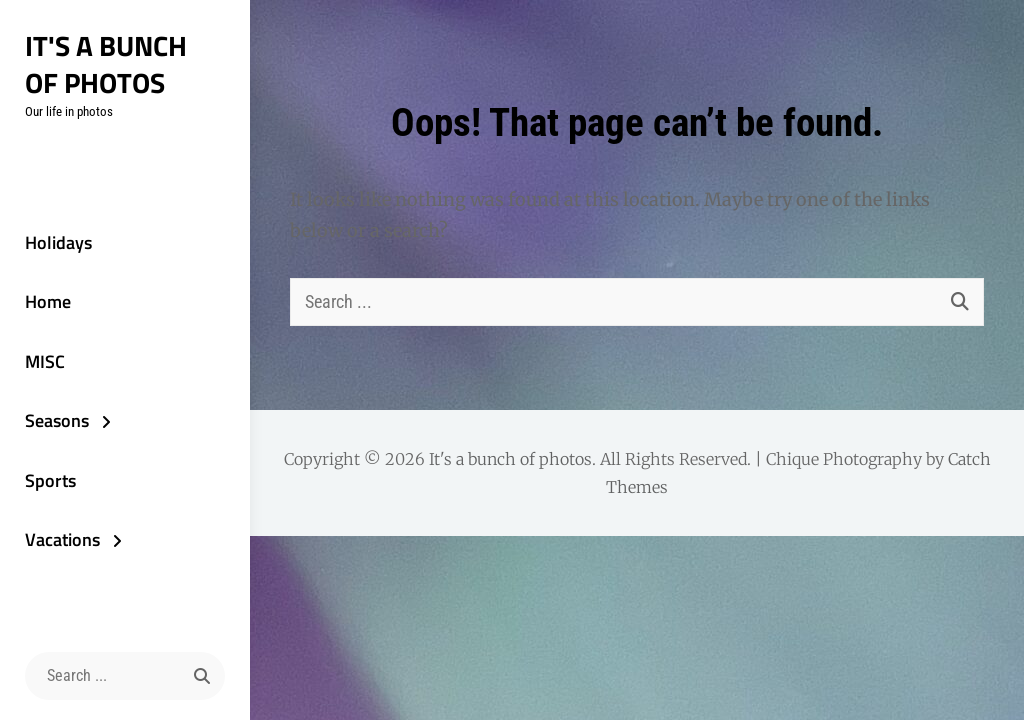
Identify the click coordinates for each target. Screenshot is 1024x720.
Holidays (58, 242)
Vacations (62, 539)
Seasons (57, 420)
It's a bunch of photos (106, 64)
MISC (45, 361)
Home (48, 301)
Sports (50, 480)
